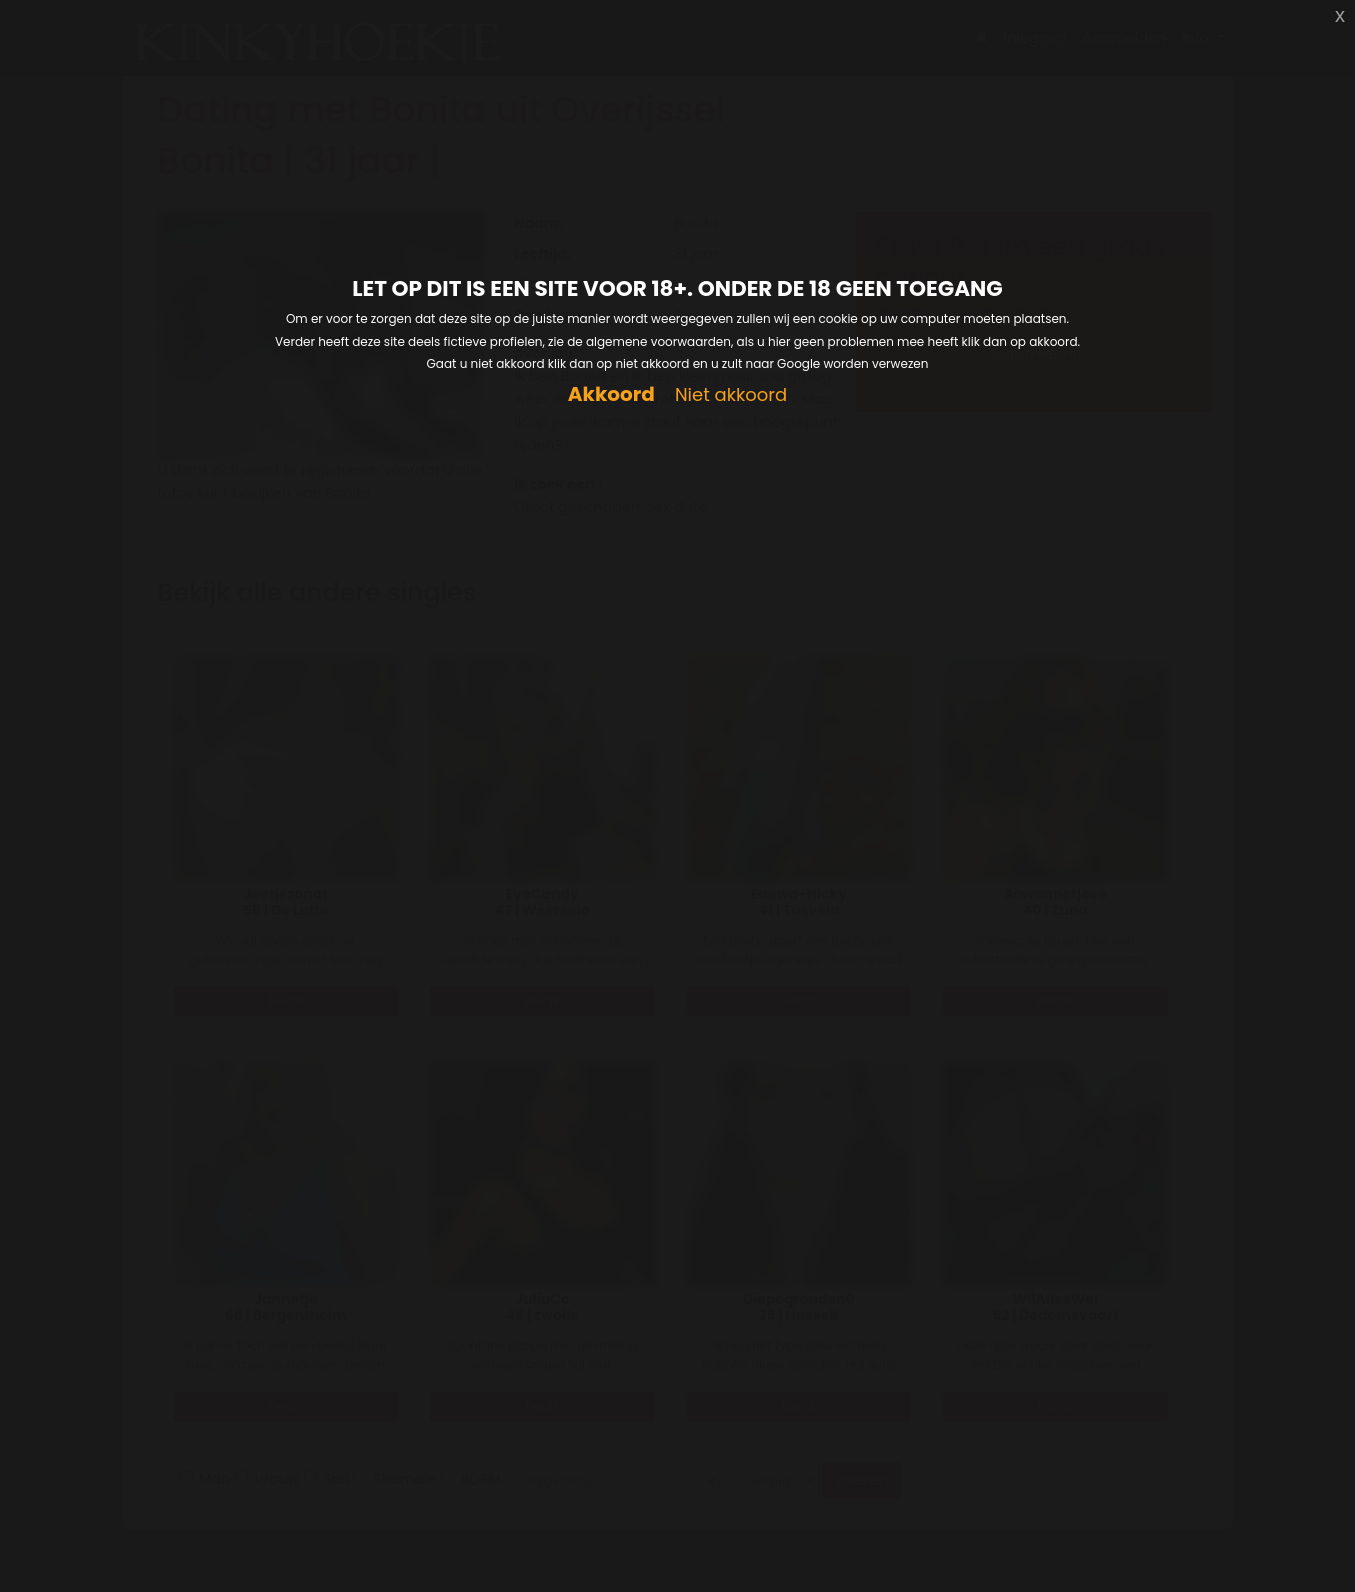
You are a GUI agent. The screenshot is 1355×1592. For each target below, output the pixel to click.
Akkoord (611, 394)
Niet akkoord (731, 395)
